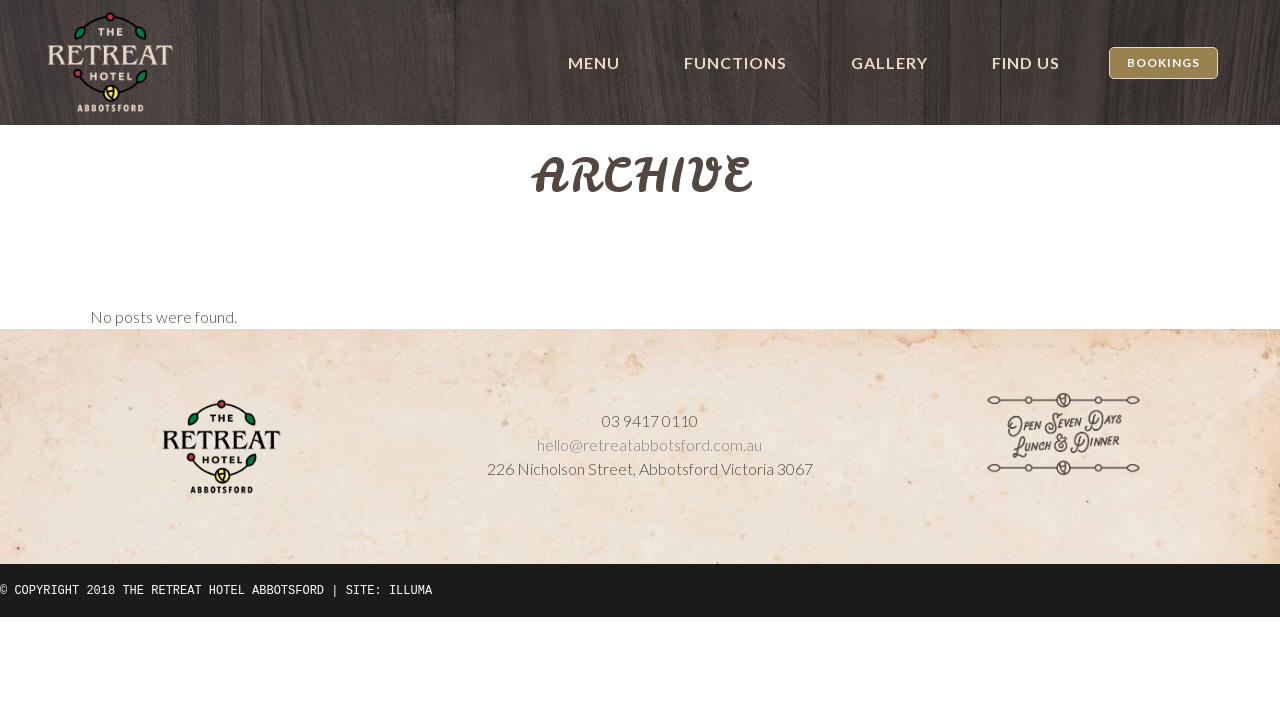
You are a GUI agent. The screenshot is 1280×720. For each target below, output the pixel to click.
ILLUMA (410, 590)
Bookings (1163, 62)
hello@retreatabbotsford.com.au (649, 444)
